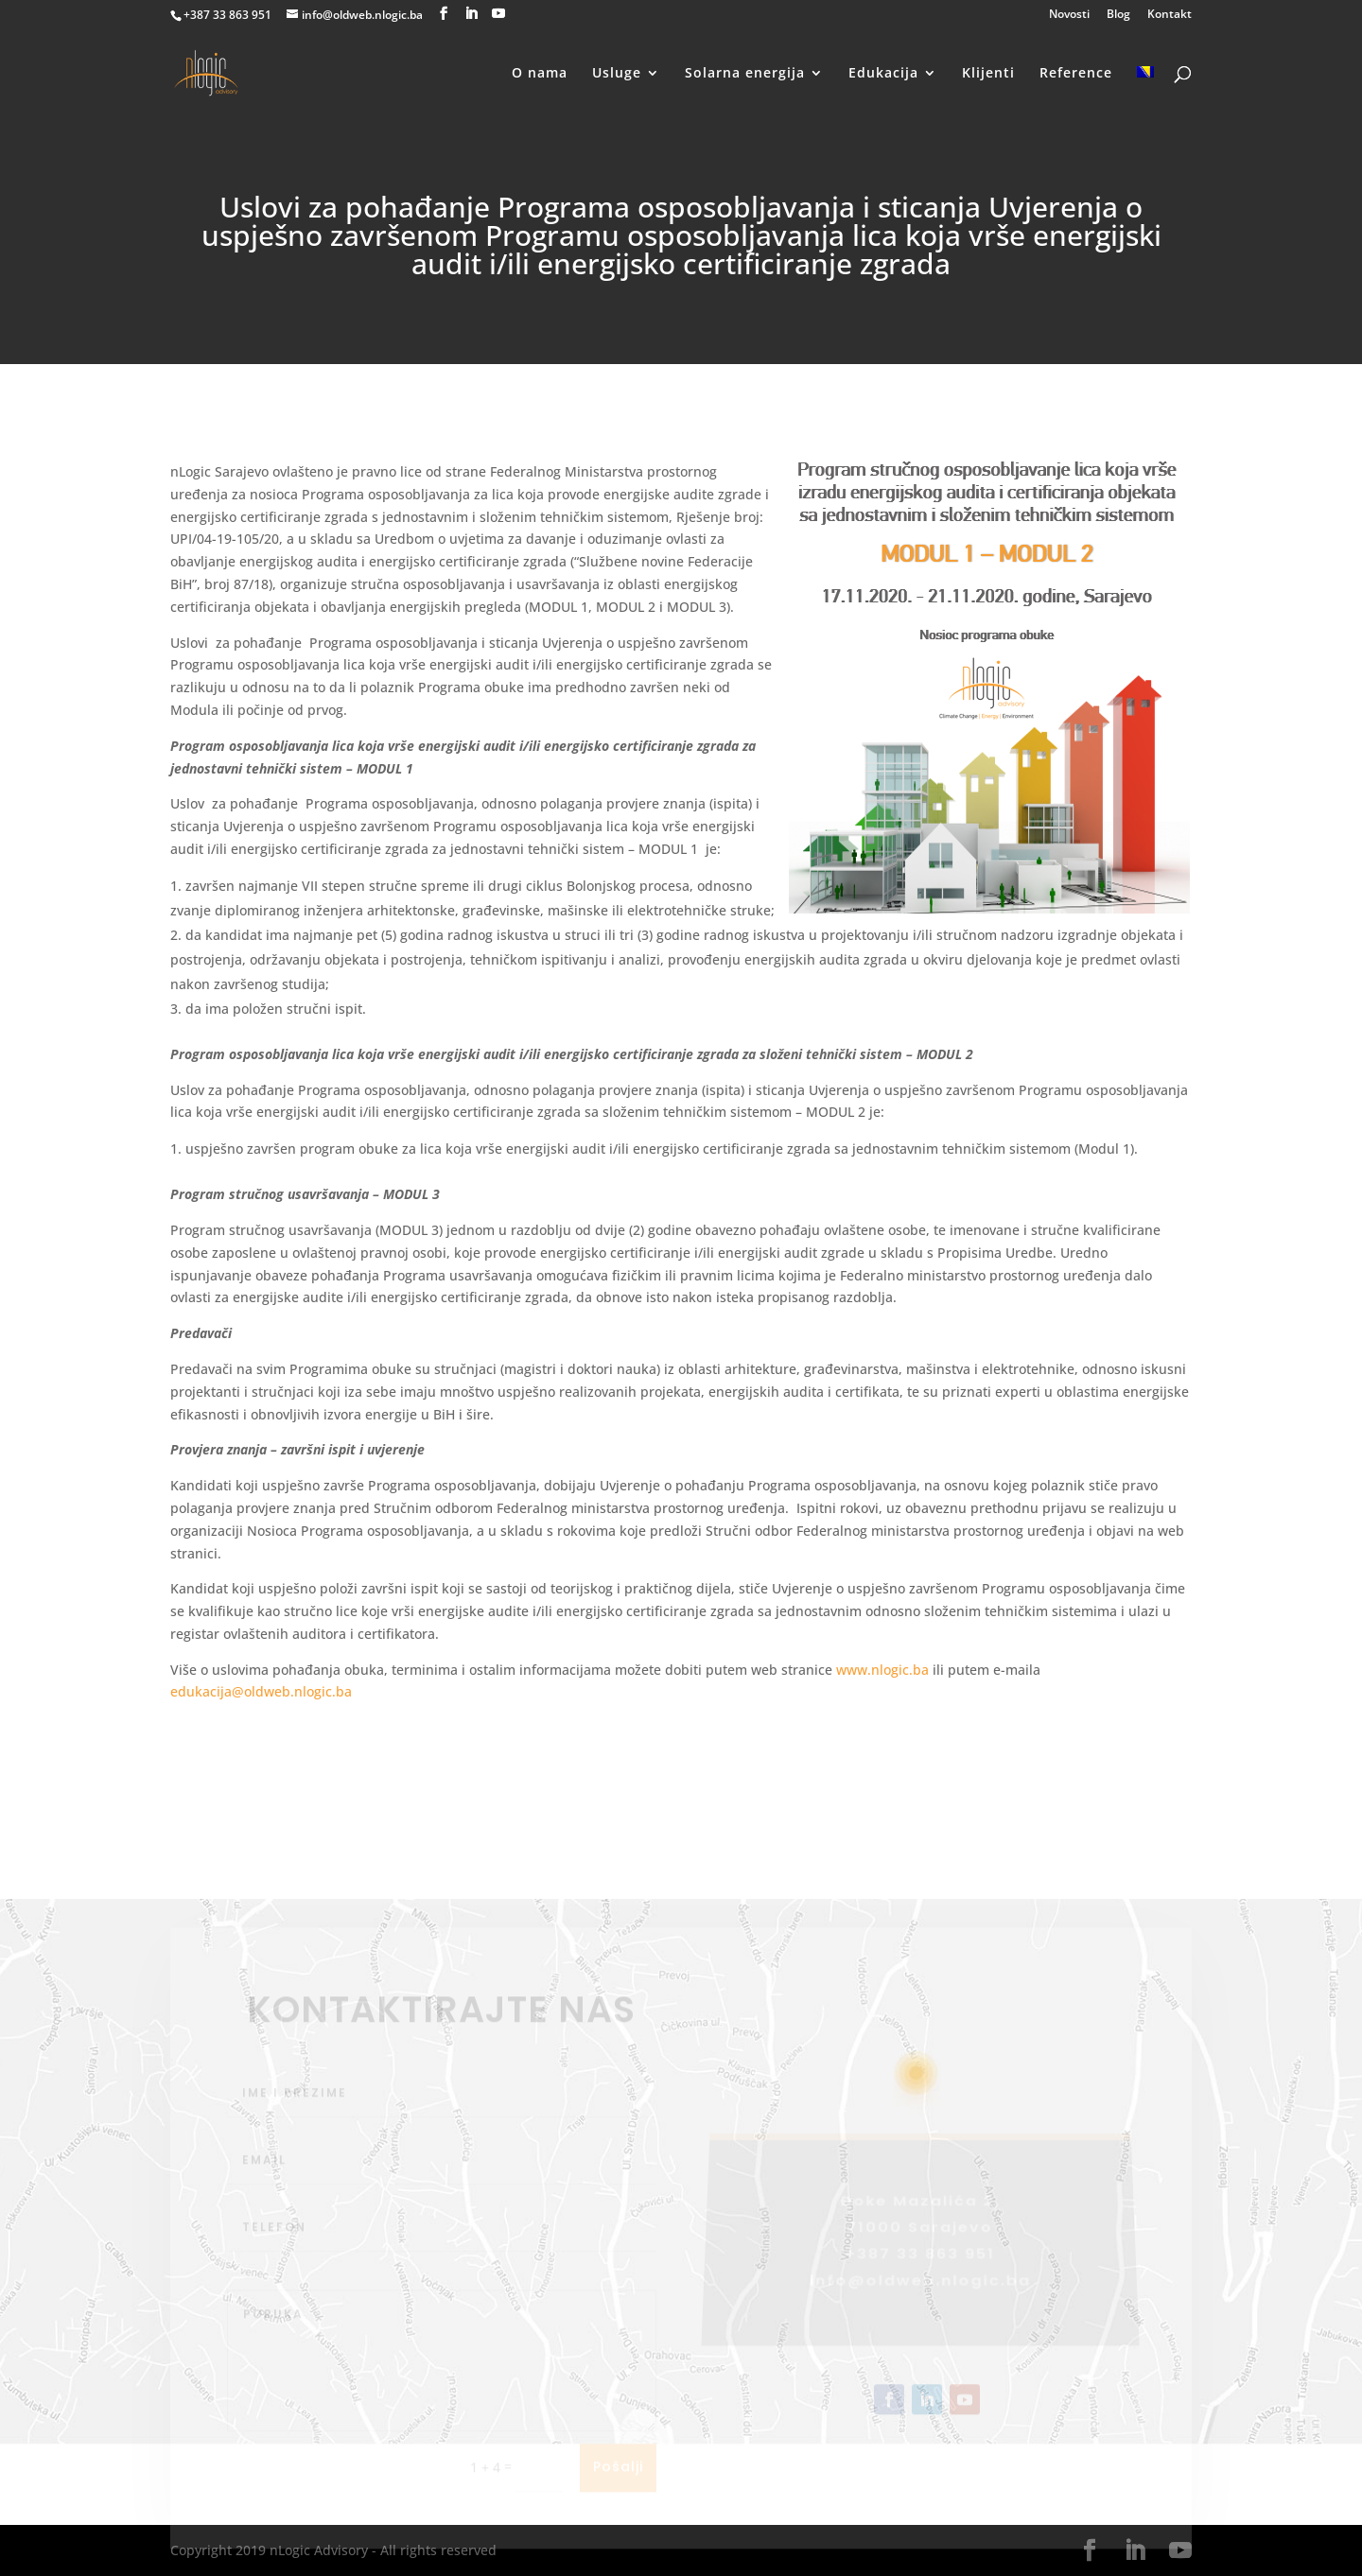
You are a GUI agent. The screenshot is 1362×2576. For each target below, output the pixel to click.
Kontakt (1169, 15)
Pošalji (618, 2487)
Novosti (1069, 15)
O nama (540, 73)
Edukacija (883, 73)
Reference (1075, 73)
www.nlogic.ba (882, 1670)
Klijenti (988, 73)
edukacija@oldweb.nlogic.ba (261, 1691)
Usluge (616, 73)
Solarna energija (745, 73)
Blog (1118, 15)
